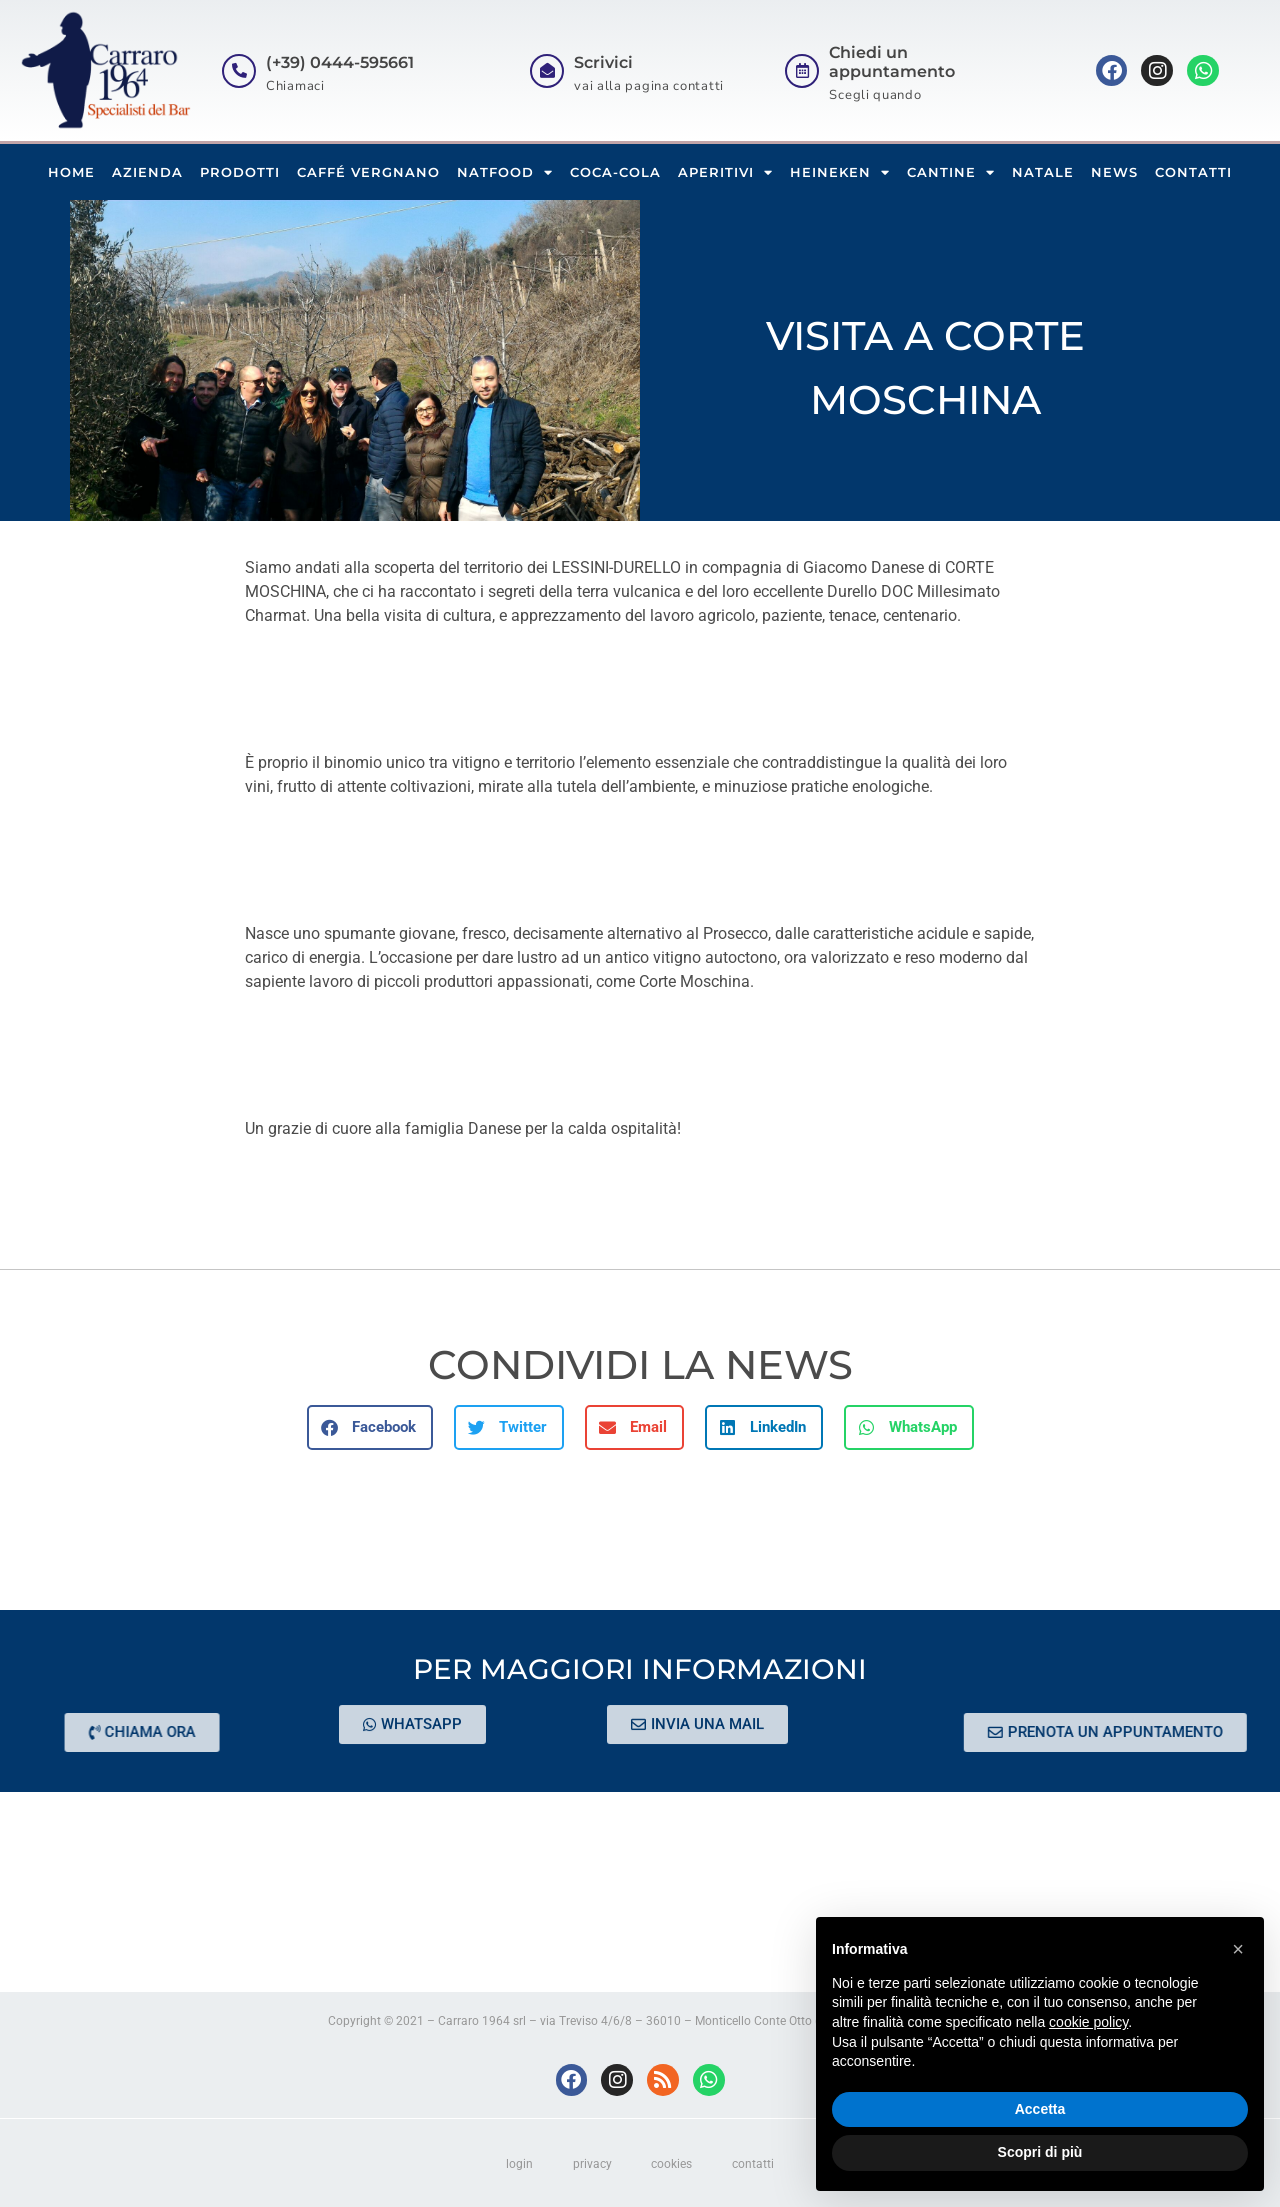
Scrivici (603, 62)
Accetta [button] (1040, 2109)
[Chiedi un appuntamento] (802, 71)
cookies (672, 2164)
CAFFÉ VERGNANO (368, 172)
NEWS (1114, 172)
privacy (592, 2164)
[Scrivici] (547, 71)
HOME (71, 172)
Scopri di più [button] (1040, 2152)
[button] (370, 1427)
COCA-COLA (615, 172)
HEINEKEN (840, 172)
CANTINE (951, 172)
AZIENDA (147, 172)
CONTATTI (1193, 172)
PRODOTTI (240, 172)
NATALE (1043, 172)
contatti (754, 2164)
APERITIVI (725, 172)
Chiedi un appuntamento (892, 62)
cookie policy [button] (1088, 2022)
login (519, 2164)
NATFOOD (505, 172)
